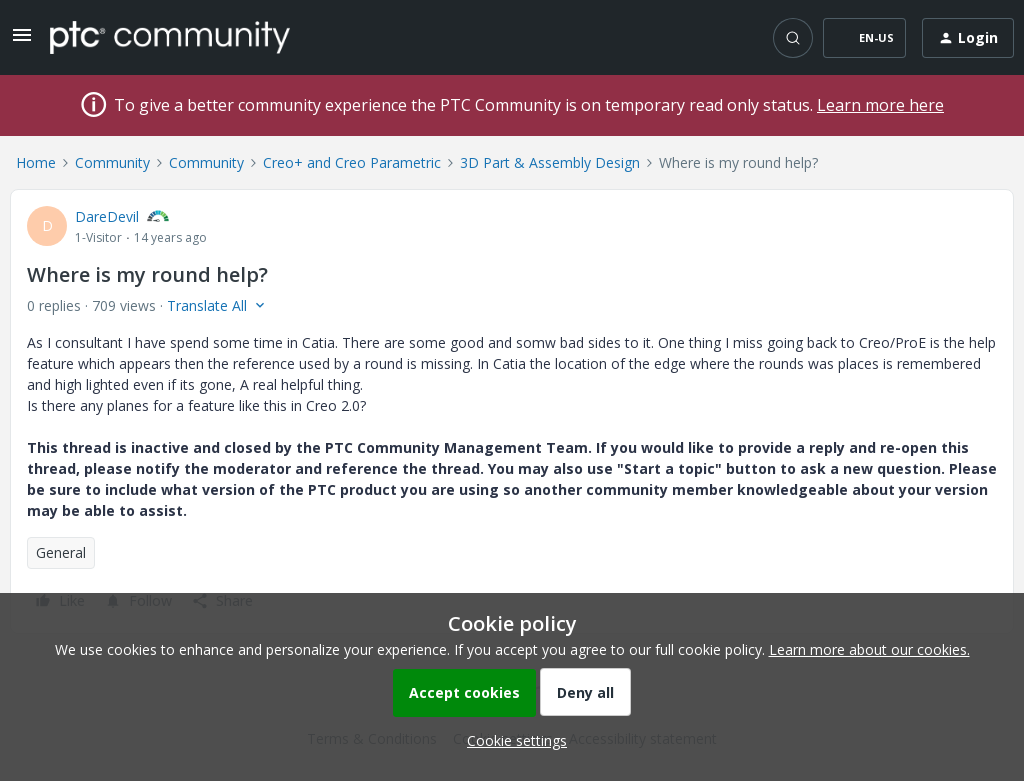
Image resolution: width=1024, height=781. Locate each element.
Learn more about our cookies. (869, 649)
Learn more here (880, 105)
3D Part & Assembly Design (550, 162)
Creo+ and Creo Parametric (352, 162)
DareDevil (107, 216)
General (61, 552)
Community (112, 162)
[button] (22, 41)
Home (36, 162)
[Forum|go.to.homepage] (170, 37)
